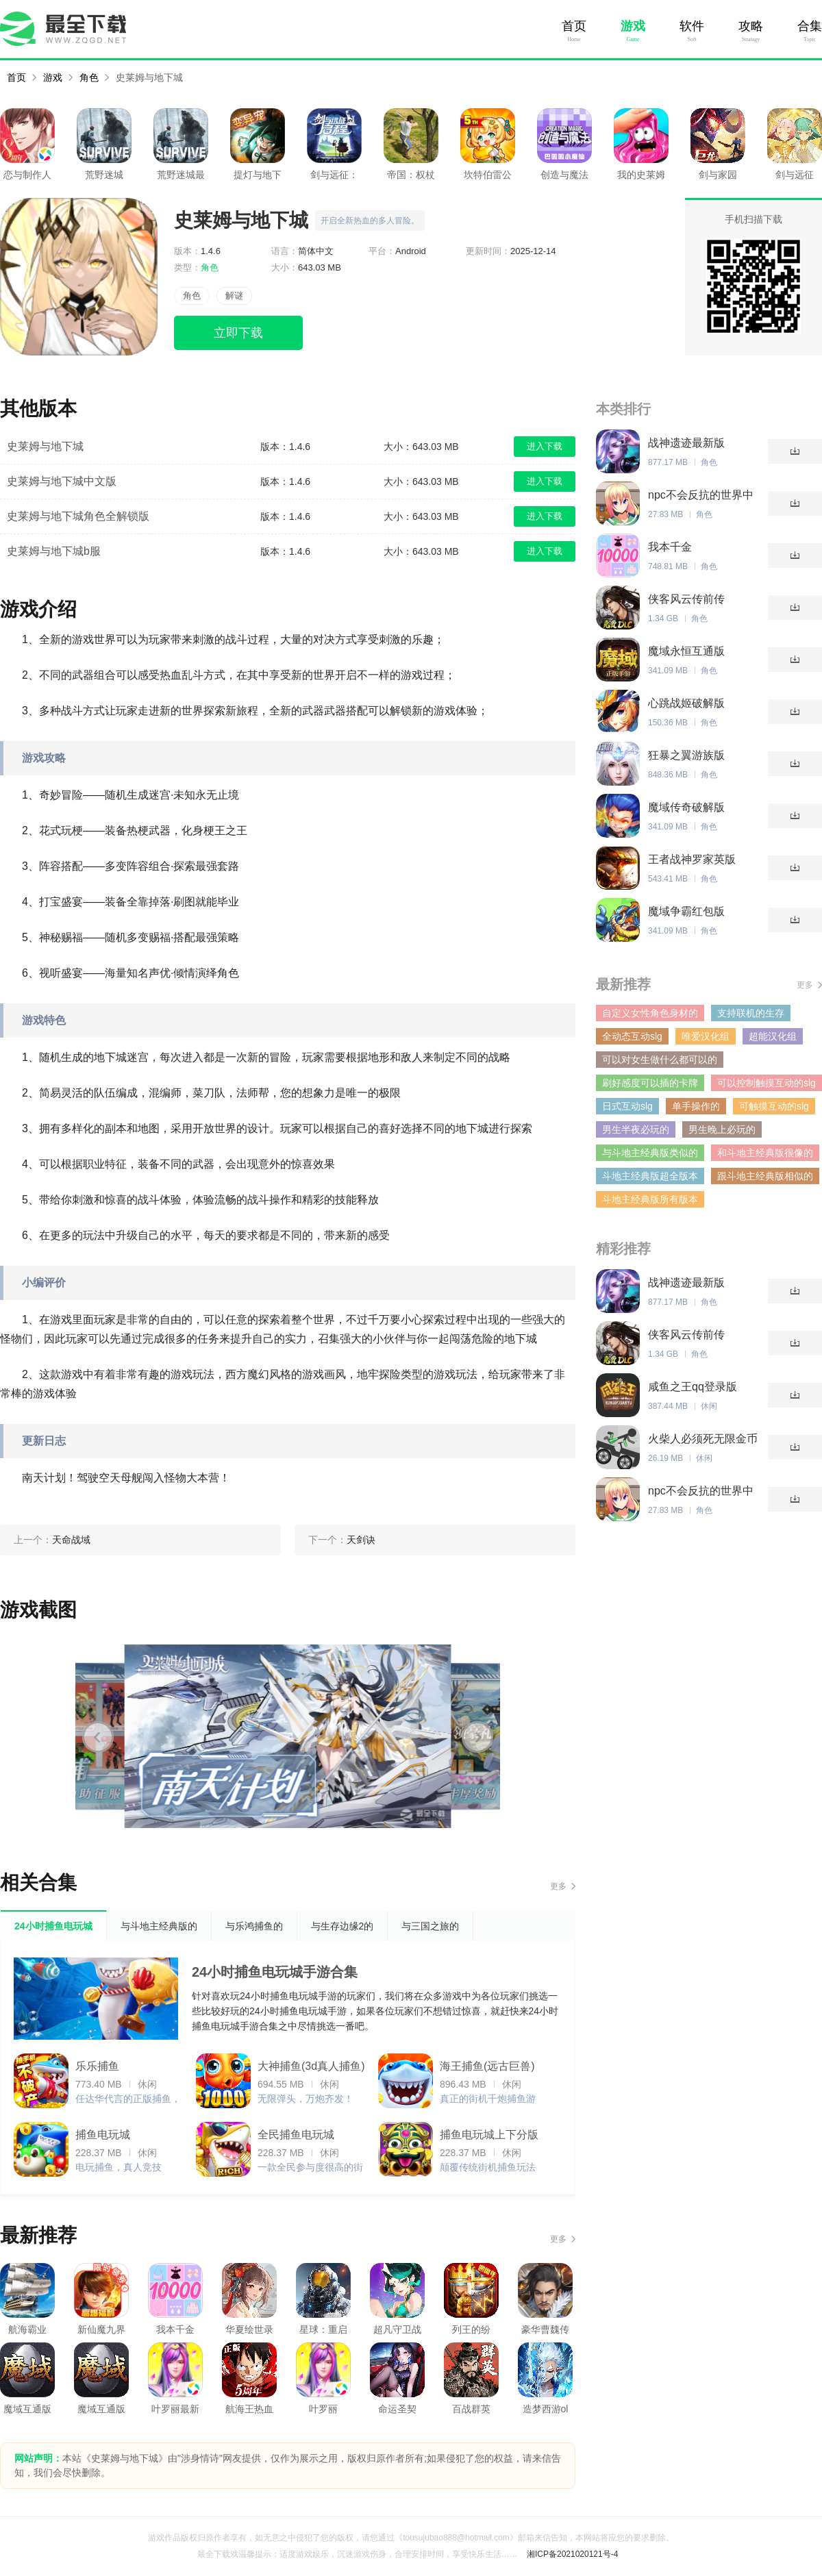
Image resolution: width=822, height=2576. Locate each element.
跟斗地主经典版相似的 (765, 1176)
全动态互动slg (632, 1036)
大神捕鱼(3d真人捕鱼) (311, 2066)
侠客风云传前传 (686, 599)
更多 (558, 1886)
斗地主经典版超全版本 (650, 1176)
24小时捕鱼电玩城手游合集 (275, 1971)
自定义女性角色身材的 (650, 1013)
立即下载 (238, 333)
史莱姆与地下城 (149, 77)
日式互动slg (627, 1106)
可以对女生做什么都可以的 (659, 1059)
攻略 (750, 26)
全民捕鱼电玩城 (296, 2134)
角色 (89, 77)
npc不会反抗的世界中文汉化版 (701, 495)
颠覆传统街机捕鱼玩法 (488, 2167)
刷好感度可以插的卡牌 (650, 1082)
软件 (692, 26)
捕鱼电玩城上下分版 (489, 2134)
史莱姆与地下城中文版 (61, 481)
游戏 (633, 26)
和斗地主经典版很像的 (765, 1152)
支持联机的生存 (750, 1013)
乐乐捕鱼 (97, 2066)
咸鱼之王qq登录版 (692, 1386)
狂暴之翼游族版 (686, 755)
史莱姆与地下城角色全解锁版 (78, 516)
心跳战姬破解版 (686, 703)
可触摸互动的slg (774, 1106)
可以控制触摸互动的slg (766, 1082)
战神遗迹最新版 (686, 443)
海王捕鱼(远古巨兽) (487, 2066)
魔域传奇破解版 (686, 807)
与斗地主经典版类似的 (650, 1152)
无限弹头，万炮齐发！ (305, 2098)
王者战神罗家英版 (692, 859)
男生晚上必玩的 (722, 1129)
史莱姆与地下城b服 (54, 551)
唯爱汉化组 (706, 1036)
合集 (809, 26)
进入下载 (544, 446)
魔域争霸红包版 (686, 911)
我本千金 (670, 547)
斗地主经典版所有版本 (650, 1199)
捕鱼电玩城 (102, 2134)
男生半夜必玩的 (635, 1129)
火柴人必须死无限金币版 (703, 1439)
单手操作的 (696, 1106)
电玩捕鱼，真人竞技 (118, 2167)
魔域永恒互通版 (686, 651)
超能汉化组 (773, 1036)
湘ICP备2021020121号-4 (572, 2554)
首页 (574, 26)
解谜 (234, 295)
